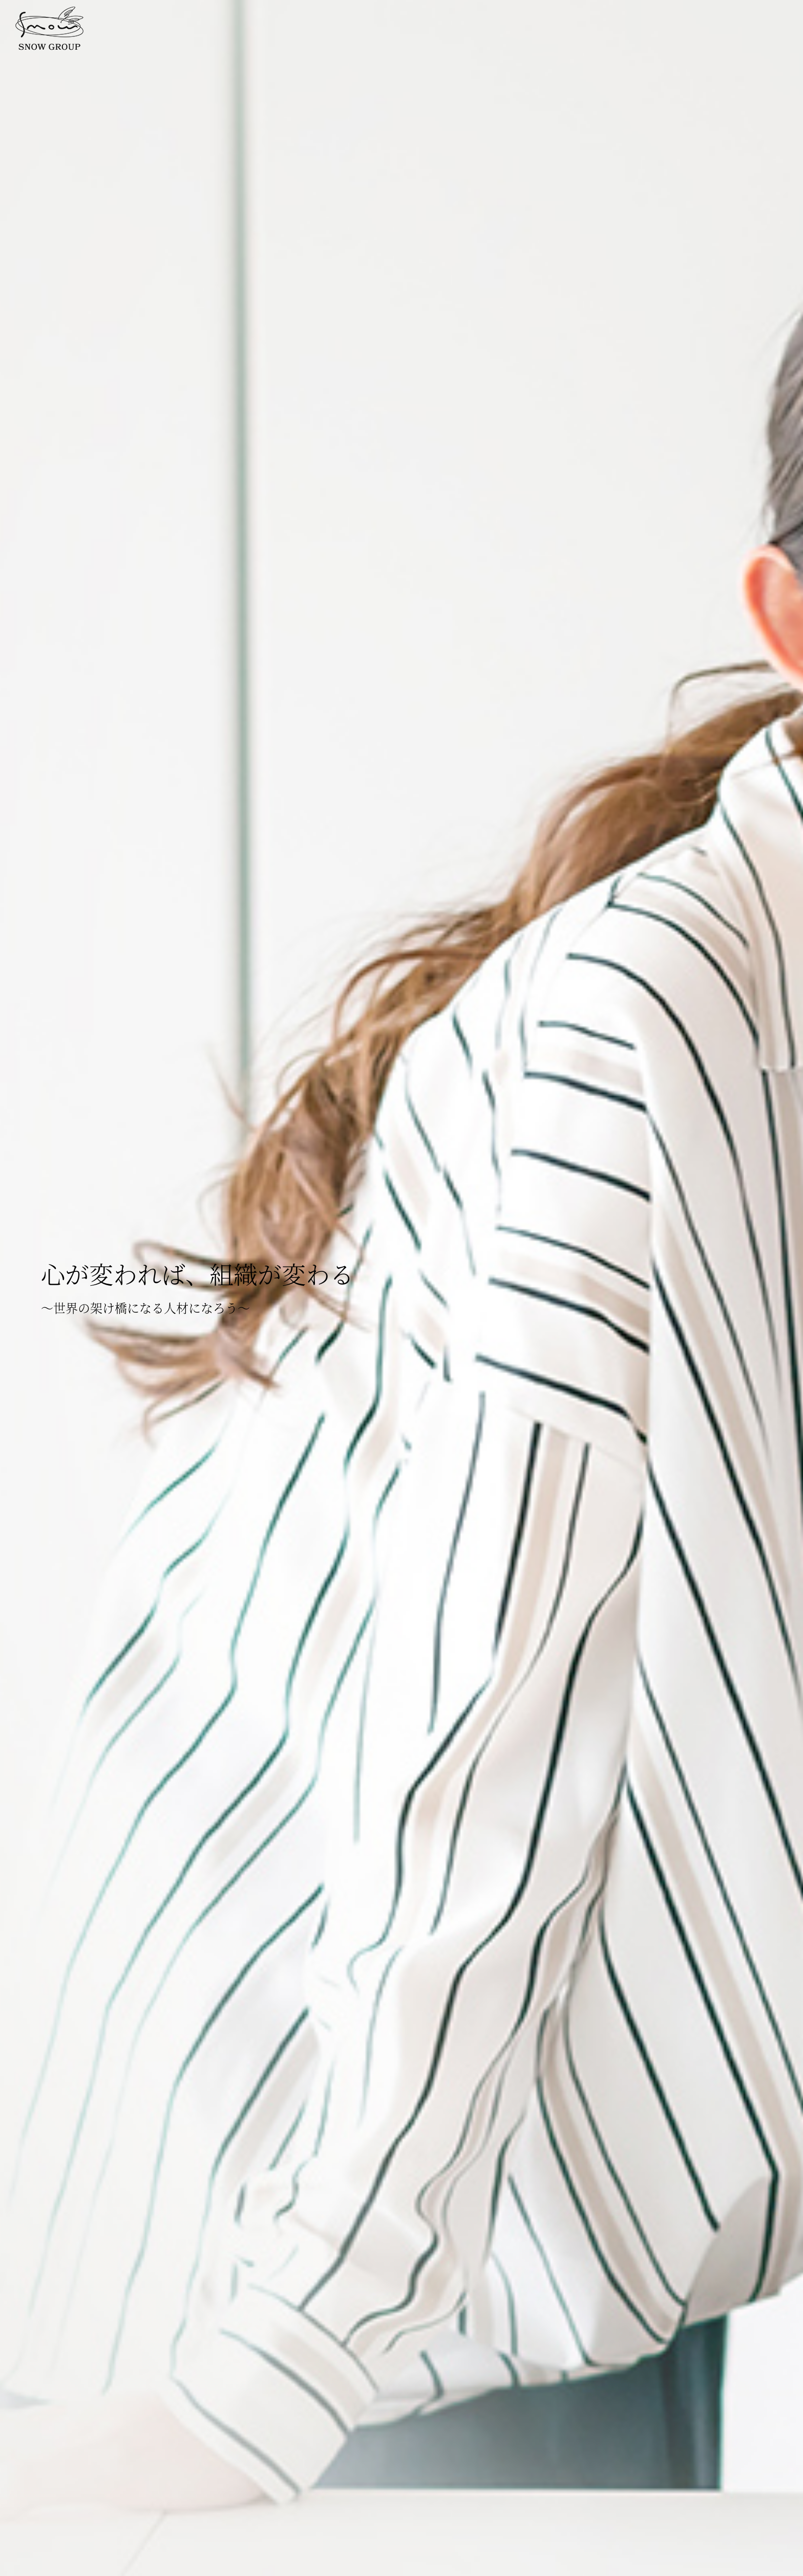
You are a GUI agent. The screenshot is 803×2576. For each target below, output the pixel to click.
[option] (401, 1288)
